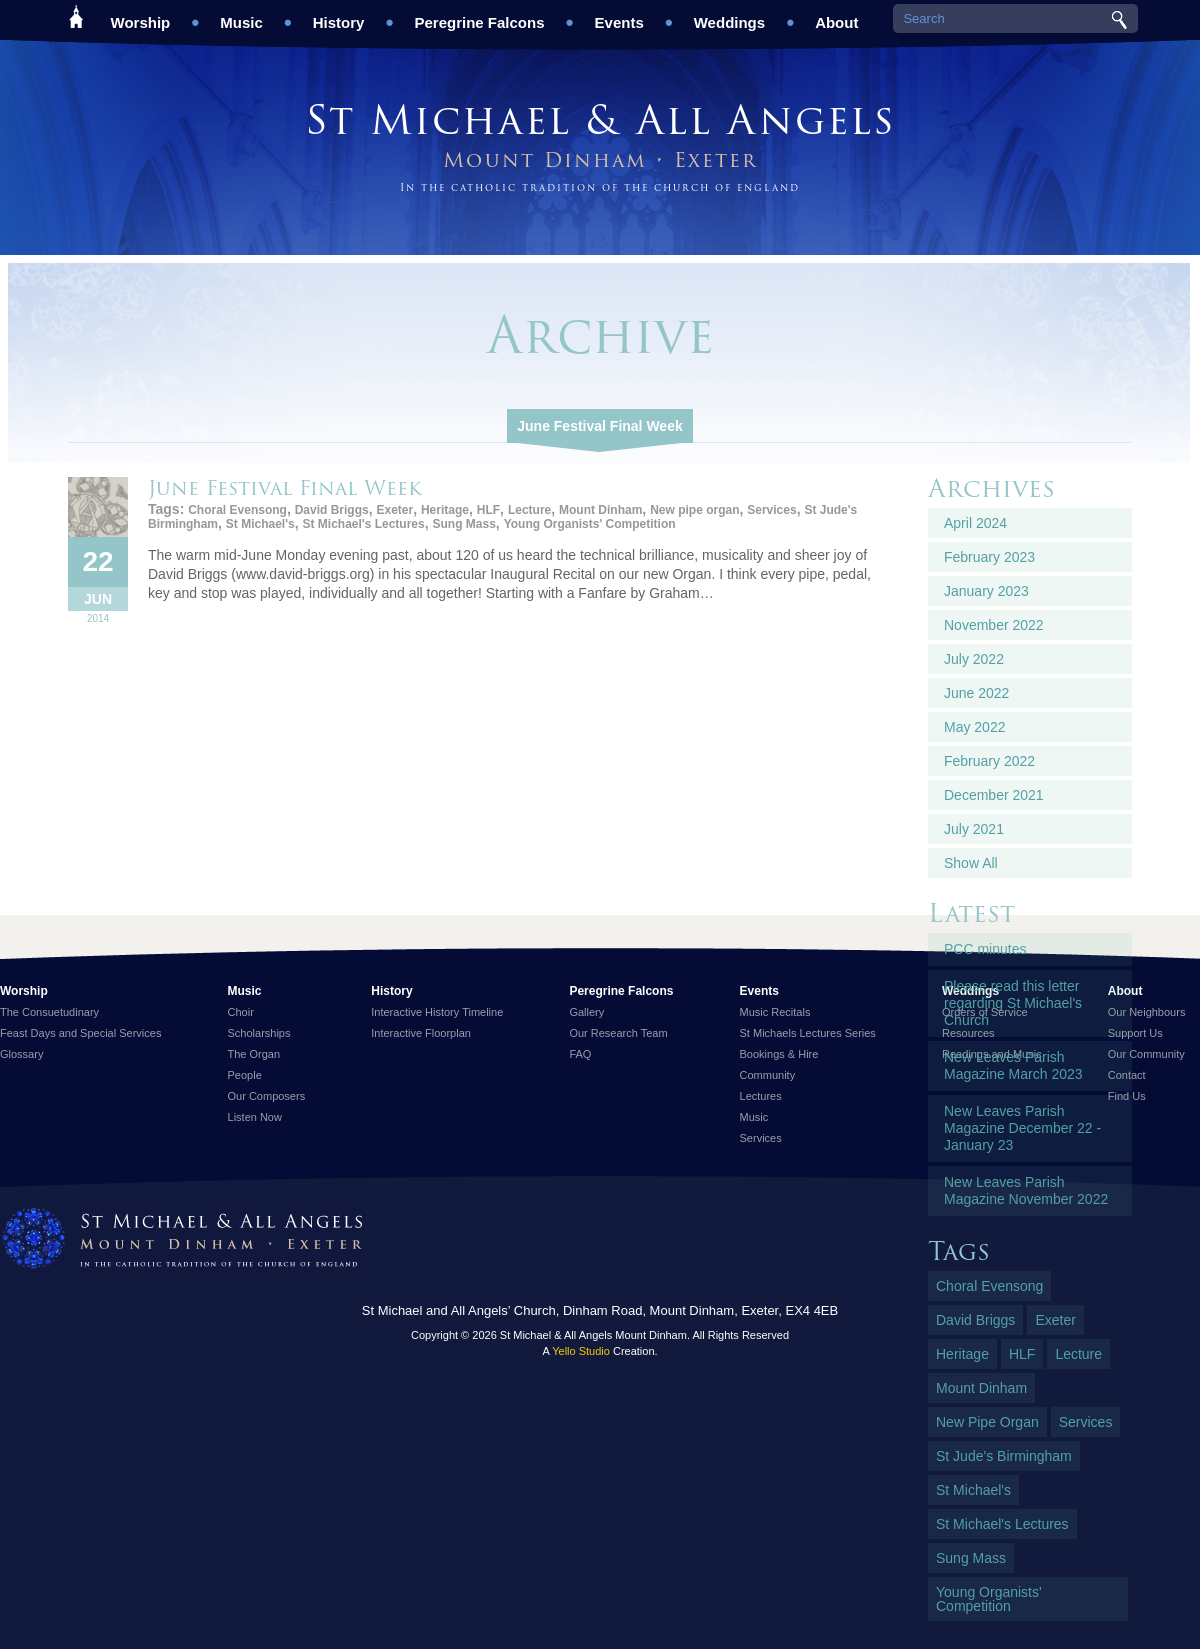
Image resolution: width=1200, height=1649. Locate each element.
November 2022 (994, 625)
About (836, 15)
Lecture (529, 510)
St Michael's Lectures (363, 524)
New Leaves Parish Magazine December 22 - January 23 (1022, 1128)
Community (768, 1075)
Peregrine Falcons (479, 15)
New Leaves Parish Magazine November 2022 (1026, 1190)
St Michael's (260, 524)
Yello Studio (581, 1351)
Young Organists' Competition (590, 524)
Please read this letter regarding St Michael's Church (1013, 1003)
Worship (141, 15)
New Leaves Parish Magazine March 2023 (1013, 1065)
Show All (971, 863)
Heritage (445, 510)
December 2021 (994, 795)
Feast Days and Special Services (80, 1033)
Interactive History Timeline (437, 1012)
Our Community (1146, 1054)
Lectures (761, 1096)
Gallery (586, 1012)
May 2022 (974, 727)
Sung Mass (463, 524)
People (245, 1075)
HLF (488, 510)
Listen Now (255, 1117)
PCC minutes (985, 949)
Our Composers (267, 1096)
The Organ (254, 1054)
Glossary (21, 1054)
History (339, 15)
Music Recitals (775, 1012)
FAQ (580, 1054)
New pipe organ (694, 510)
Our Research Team (618, 1033)
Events (619, 15)
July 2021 (974, 829)
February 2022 (989, 761)
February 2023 (989, 557)
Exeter (394, 510)
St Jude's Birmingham (1004, 1456)
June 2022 (976, 693)
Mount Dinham (600, 510)
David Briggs (332, 510)
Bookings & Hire (779, 1054)
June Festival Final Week (599, 426)
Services (771, 510)
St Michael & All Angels (600, 119)
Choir (241, 1012)
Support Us (1135, 1033)
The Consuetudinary (49, 1012)
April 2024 (975, 523)
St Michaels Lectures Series (808, 1033)
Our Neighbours (1147, 1012)
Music (241, 15)
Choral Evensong (237, 510)
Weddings (729, 15)
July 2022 (974, 659)
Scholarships (259, 1033)
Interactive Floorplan (421, 1033)
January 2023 (986, 591)
